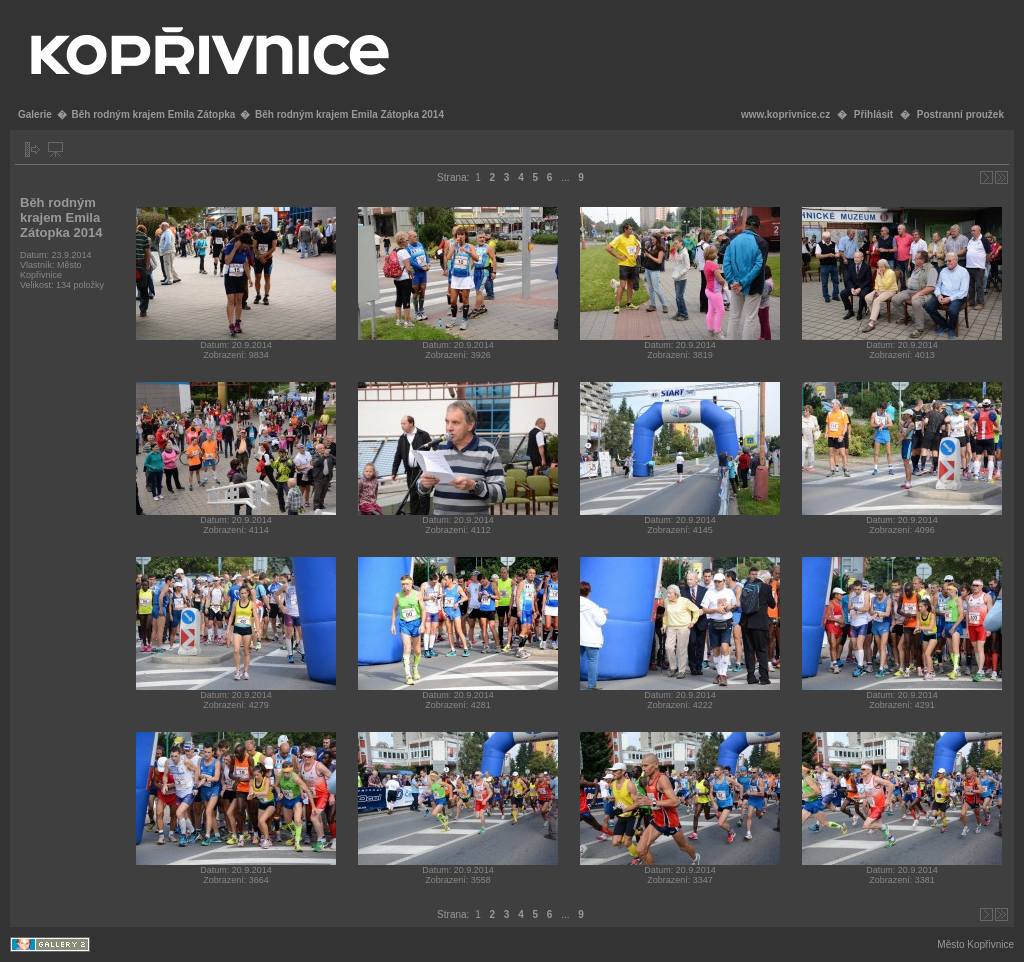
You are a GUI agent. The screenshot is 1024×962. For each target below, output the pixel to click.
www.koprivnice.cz (785, 114)
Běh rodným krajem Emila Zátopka (153, 114)
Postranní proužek (960, 114)
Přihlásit (873, 114)
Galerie (35, 114)
